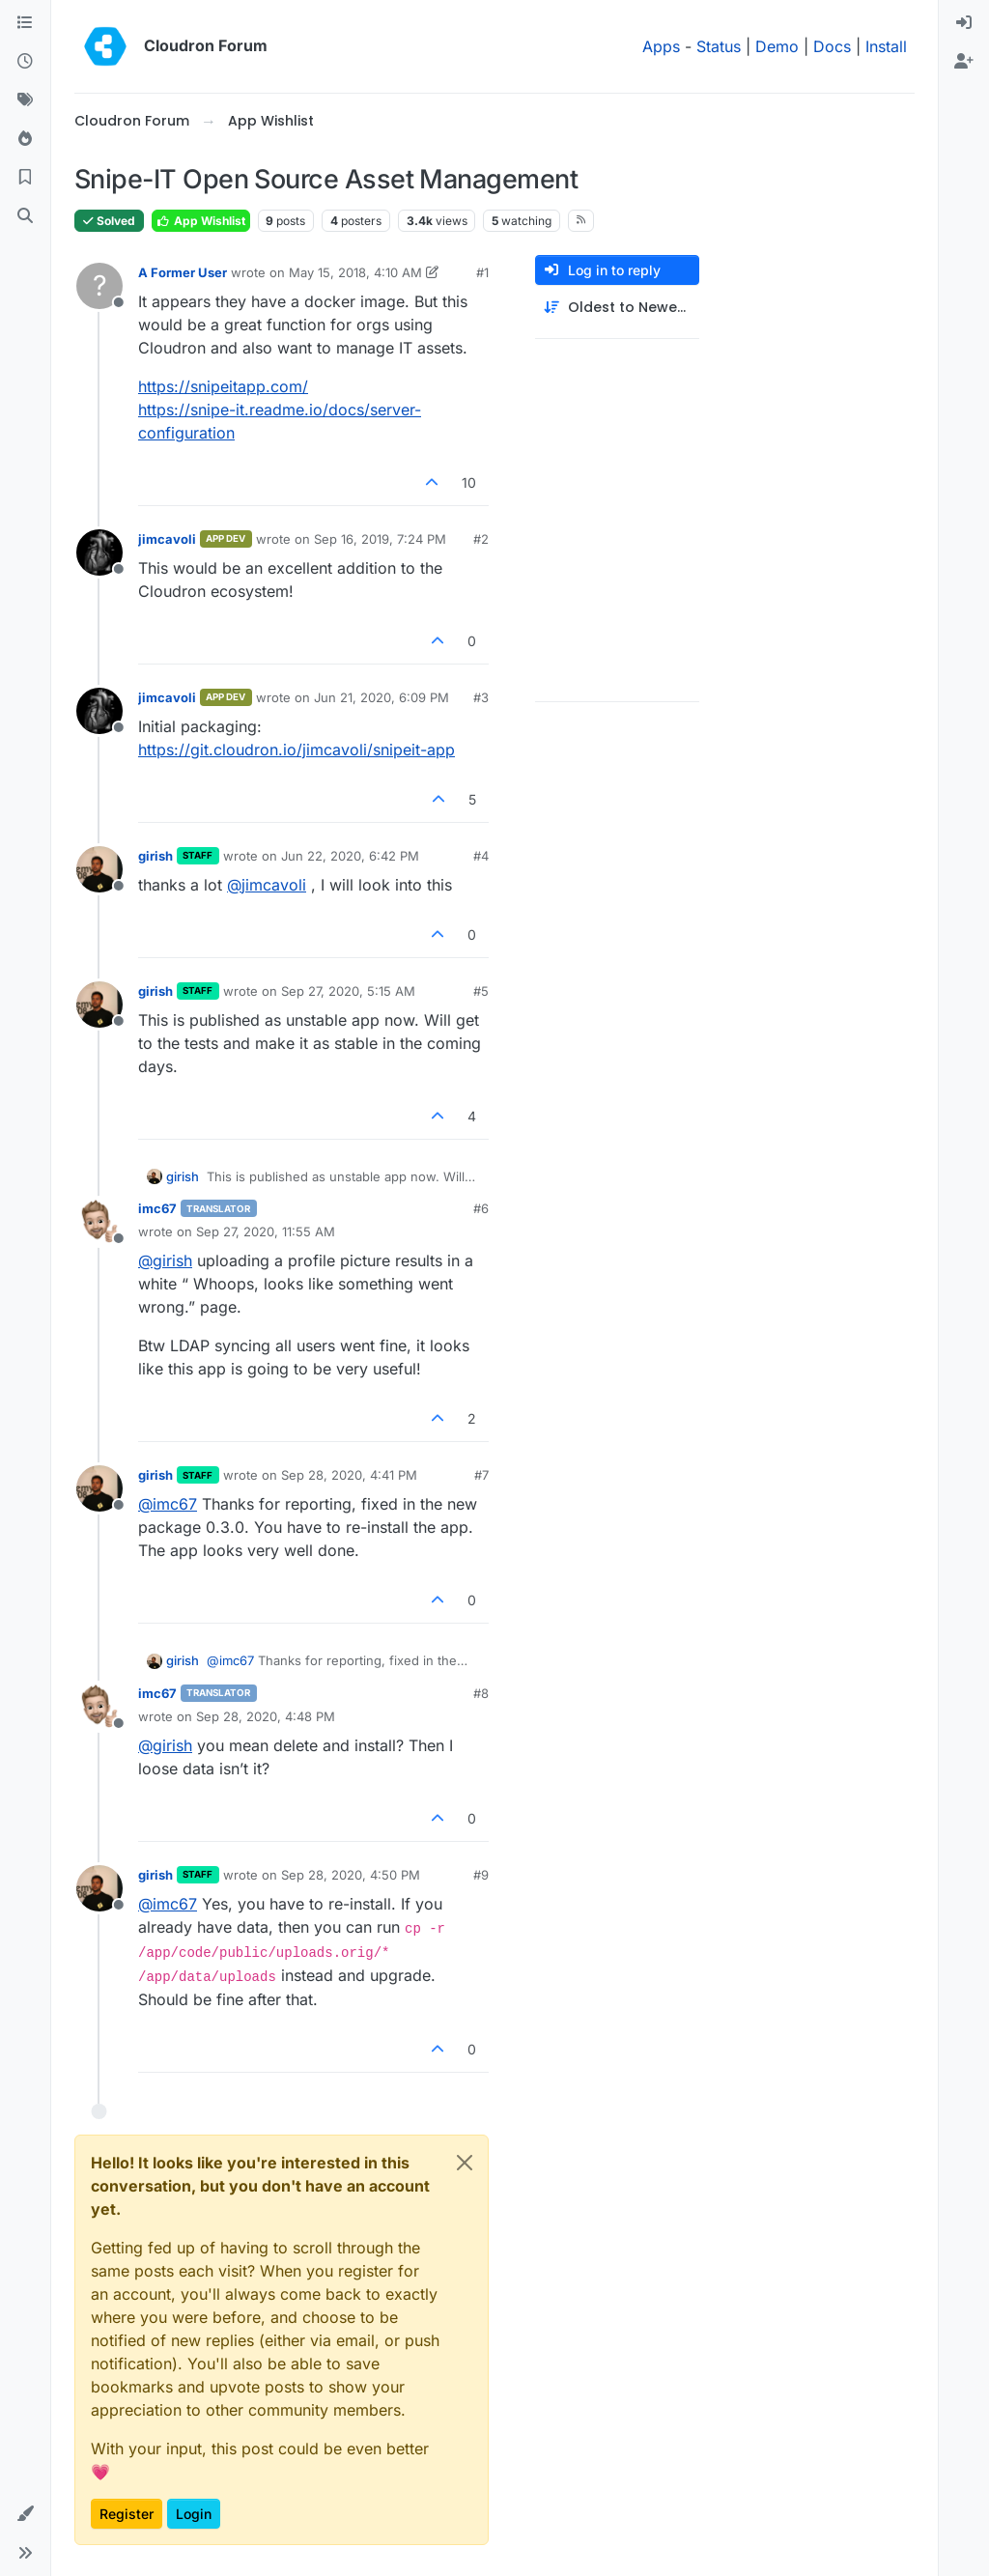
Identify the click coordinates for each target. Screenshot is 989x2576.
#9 (481, 1874)
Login (194, 2513)
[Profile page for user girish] (99, 869)
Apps (661, 46)
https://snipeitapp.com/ (223, 386)
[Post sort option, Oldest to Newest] (617, 308)
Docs (832, 46)
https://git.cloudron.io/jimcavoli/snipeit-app (296, 749)
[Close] (464, 2163)
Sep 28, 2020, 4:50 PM (350, 1874)
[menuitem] (964, 23)
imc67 (157, 1208)
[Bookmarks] (25, 177)
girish (155, 855)
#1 (482, 272)
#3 (481, 697)
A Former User (182, 272)
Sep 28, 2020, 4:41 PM (349, 1475)
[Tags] (25, 100)
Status (718, 46)
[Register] (964, 61)
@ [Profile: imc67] (167, 1504)
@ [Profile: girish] (165, 1260)
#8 (481, 1693)
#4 (481, 855)
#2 (481, 539)
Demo (777, 46)
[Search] (25, 216)
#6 (481, 1208)
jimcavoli (167, 539)
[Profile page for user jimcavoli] (99, 552)
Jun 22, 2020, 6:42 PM (350, 855)
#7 (481, 1475)
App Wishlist (200, 220)
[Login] (964, 23)
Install (886, 46)
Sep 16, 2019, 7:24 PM (380, 539)
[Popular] (25, 139)
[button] (25, 2514)
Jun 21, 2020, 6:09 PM (381, 697)
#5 (481, 991)
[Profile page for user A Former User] (99, 286)
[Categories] (25, 23)
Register (126, 2513)
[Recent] (25, 61)
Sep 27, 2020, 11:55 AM (265, 1231)
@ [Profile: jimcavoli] (266, 884)
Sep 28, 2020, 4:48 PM (265, 1716)
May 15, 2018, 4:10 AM (355, 272)
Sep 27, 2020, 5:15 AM (348, 991)
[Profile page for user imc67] (99, 1222)
